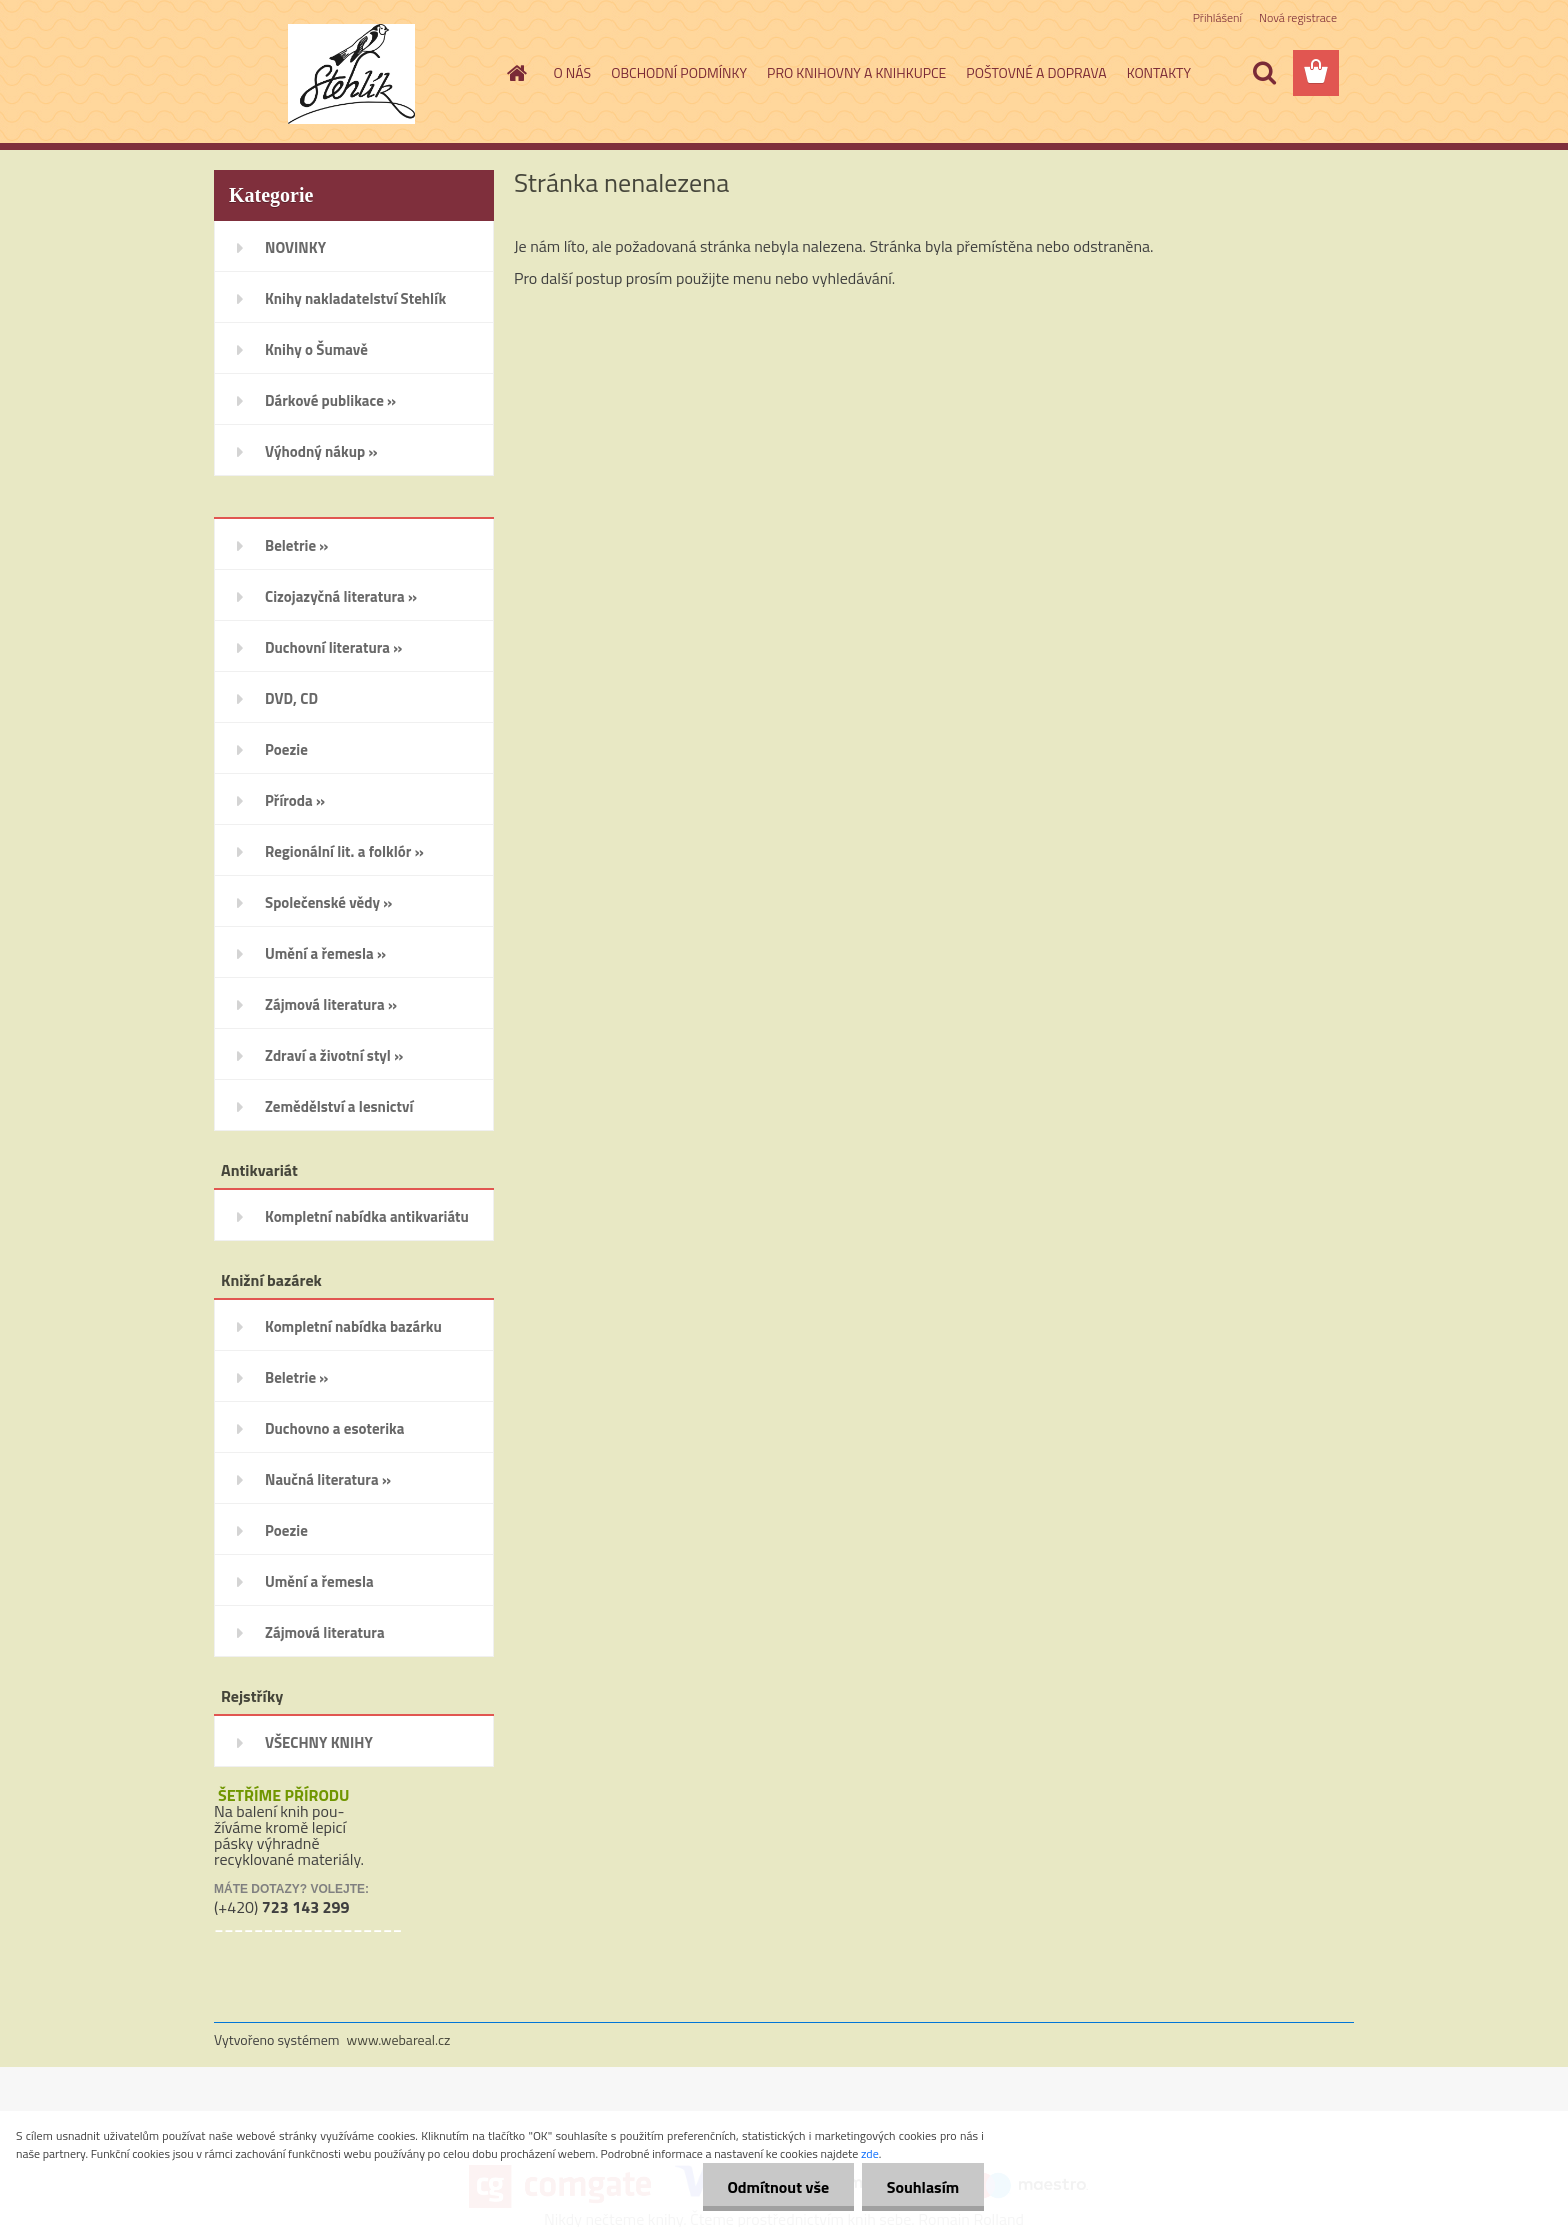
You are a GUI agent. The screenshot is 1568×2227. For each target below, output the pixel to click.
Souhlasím (922, 2187)
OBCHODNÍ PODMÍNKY (679, 72)
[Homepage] (516, 73)
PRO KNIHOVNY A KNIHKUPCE (856, 72)
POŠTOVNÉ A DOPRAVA (1036, 72)
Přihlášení (1217, 17)
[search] (1264, 73)
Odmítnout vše (778, 2187)
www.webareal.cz (399, 2039)
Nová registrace (1298, 17)
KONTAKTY (1159, 72)
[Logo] (351, 74)
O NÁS (573, 72)
